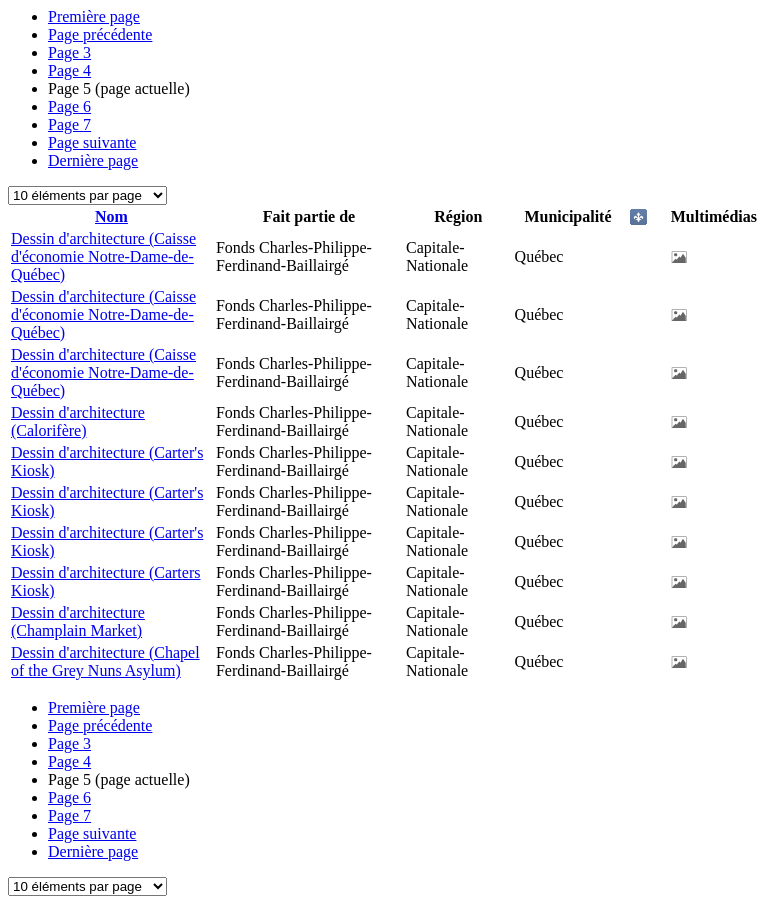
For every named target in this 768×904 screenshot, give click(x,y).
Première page (94, 16)
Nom (111, 216)
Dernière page (93, 160)
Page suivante (92, 142)
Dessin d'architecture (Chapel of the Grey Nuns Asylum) (105, 661)
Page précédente (100, 34)
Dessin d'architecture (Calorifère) (78, 421)
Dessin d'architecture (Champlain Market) (78, 621)
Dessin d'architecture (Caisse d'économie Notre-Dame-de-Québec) (103, 256)
